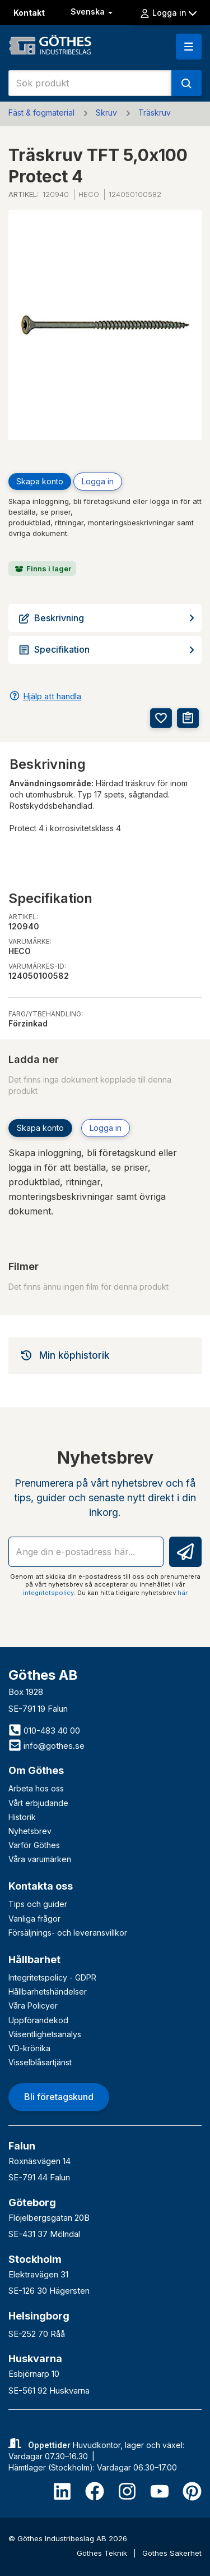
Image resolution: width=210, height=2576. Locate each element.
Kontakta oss (40, 1886)
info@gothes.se (46, 1745)
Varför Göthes (34, 1845)
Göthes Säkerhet (172, 2553)
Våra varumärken (39, 1859)
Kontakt (29, 12)
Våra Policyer (33, 2005)
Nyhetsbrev (30, 1831)
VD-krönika (29, 2048)
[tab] (105, 1355)
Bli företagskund (59, 2096)
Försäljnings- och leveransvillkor (67, 1932)
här (183, 1593)
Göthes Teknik (103, 2553)
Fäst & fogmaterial (41, 112)
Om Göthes (36, 1770)
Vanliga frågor (34, 1918)
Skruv (106, 112)
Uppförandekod (38, 2020)
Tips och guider (37, 1904)
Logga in (168, 13)
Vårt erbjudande (38, 1803)
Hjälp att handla (52, 696)
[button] (189, 46)
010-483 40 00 (44, 1730)
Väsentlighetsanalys (44, 2034)
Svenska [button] (93, 11)
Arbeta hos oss (36, 1788)
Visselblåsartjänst (40, 2062)
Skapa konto (39, 481)
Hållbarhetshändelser (47, 1991)
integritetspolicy (48, 1593)
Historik (22, 1817)
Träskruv (154, 112)
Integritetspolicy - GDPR (52, 1977)
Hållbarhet (34, 1959)
